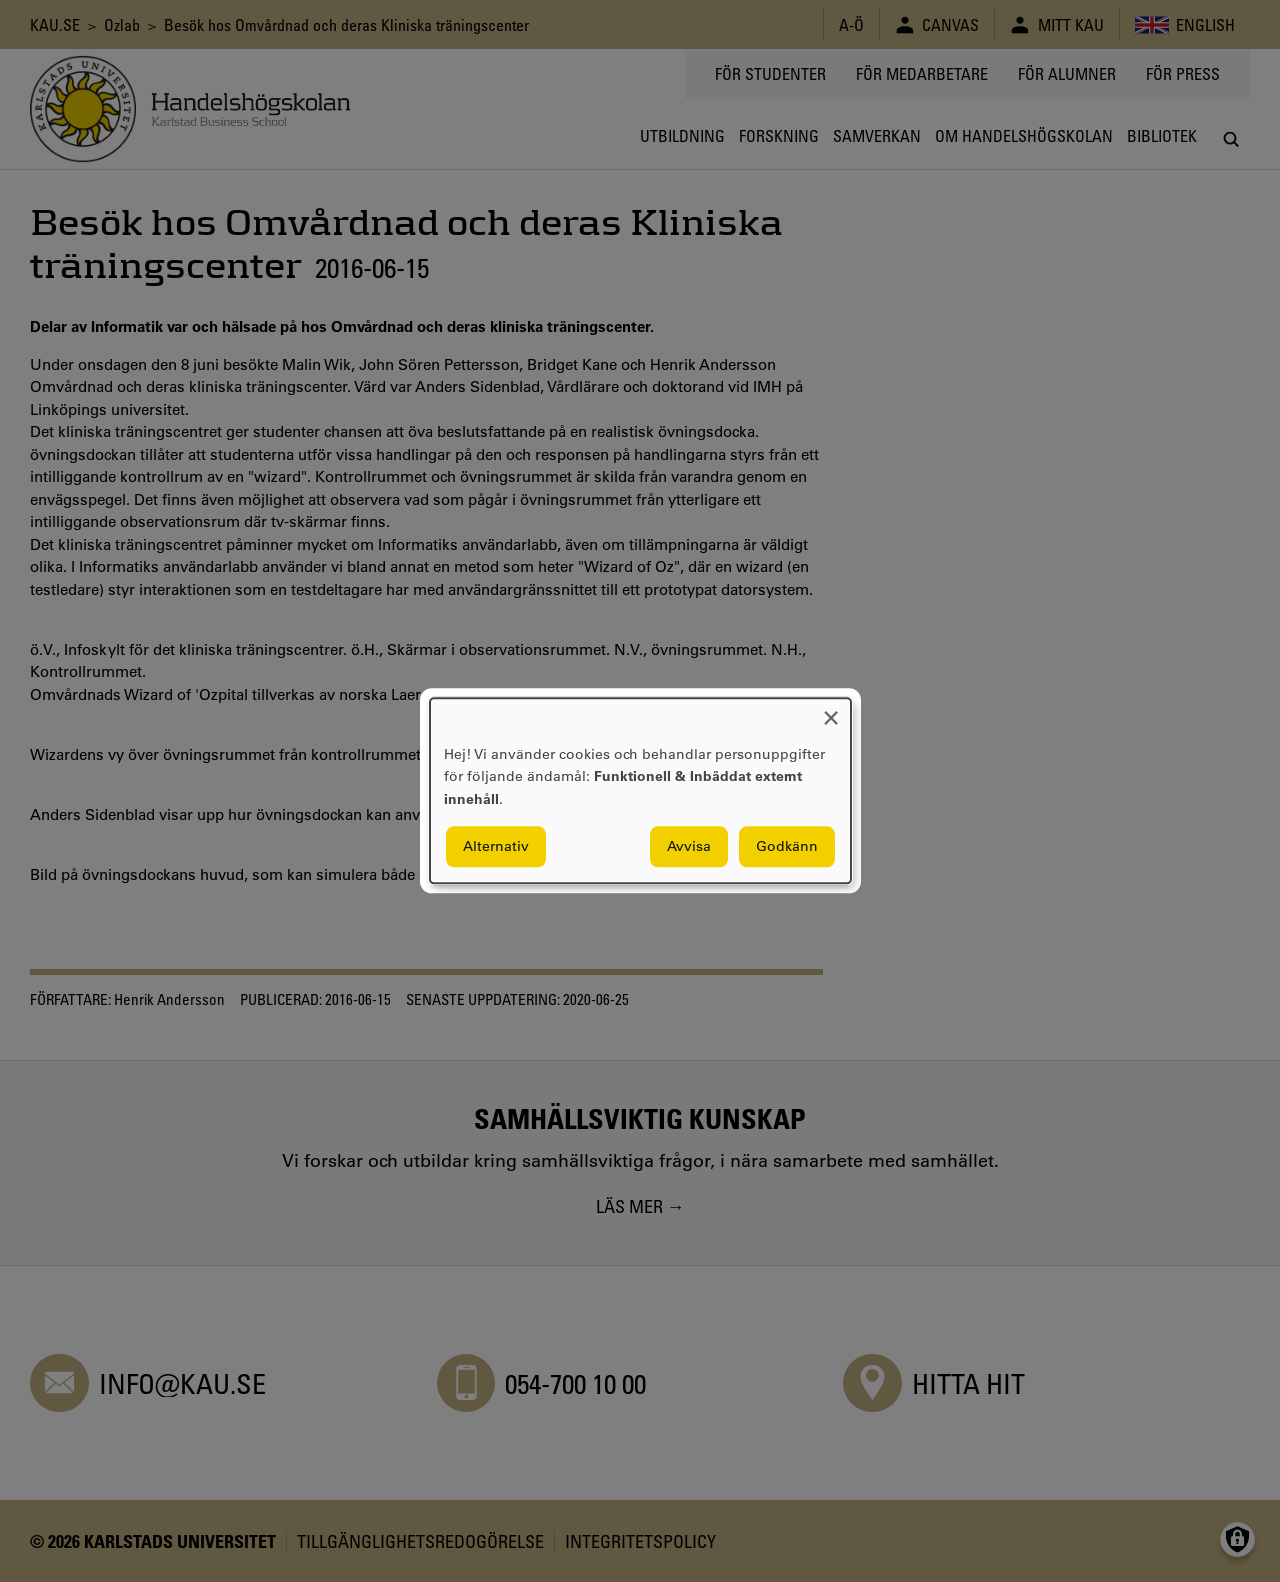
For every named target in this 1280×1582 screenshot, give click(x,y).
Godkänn (787, 847)
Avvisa (689, 847)
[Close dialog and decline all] (831, 710)
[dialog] (640, 790)
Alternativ (496, 847)
